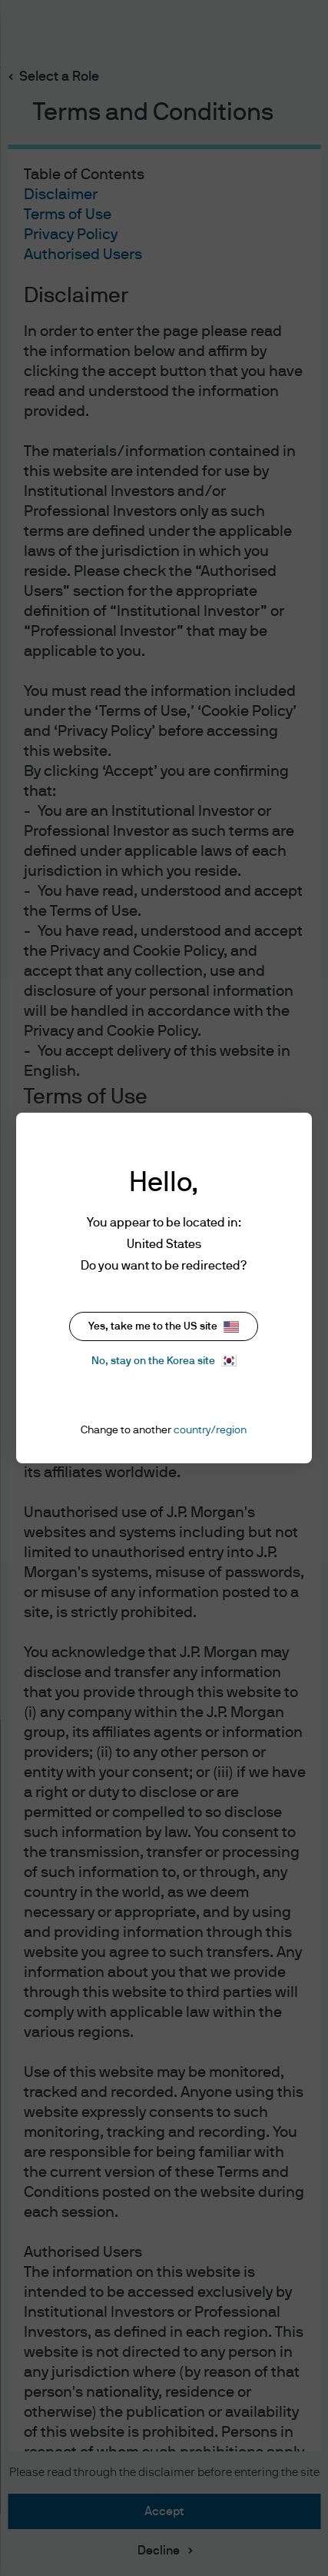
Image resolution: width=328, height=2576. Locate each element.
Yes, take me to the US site (163, 1327)
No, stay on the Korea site (164, 1360)
